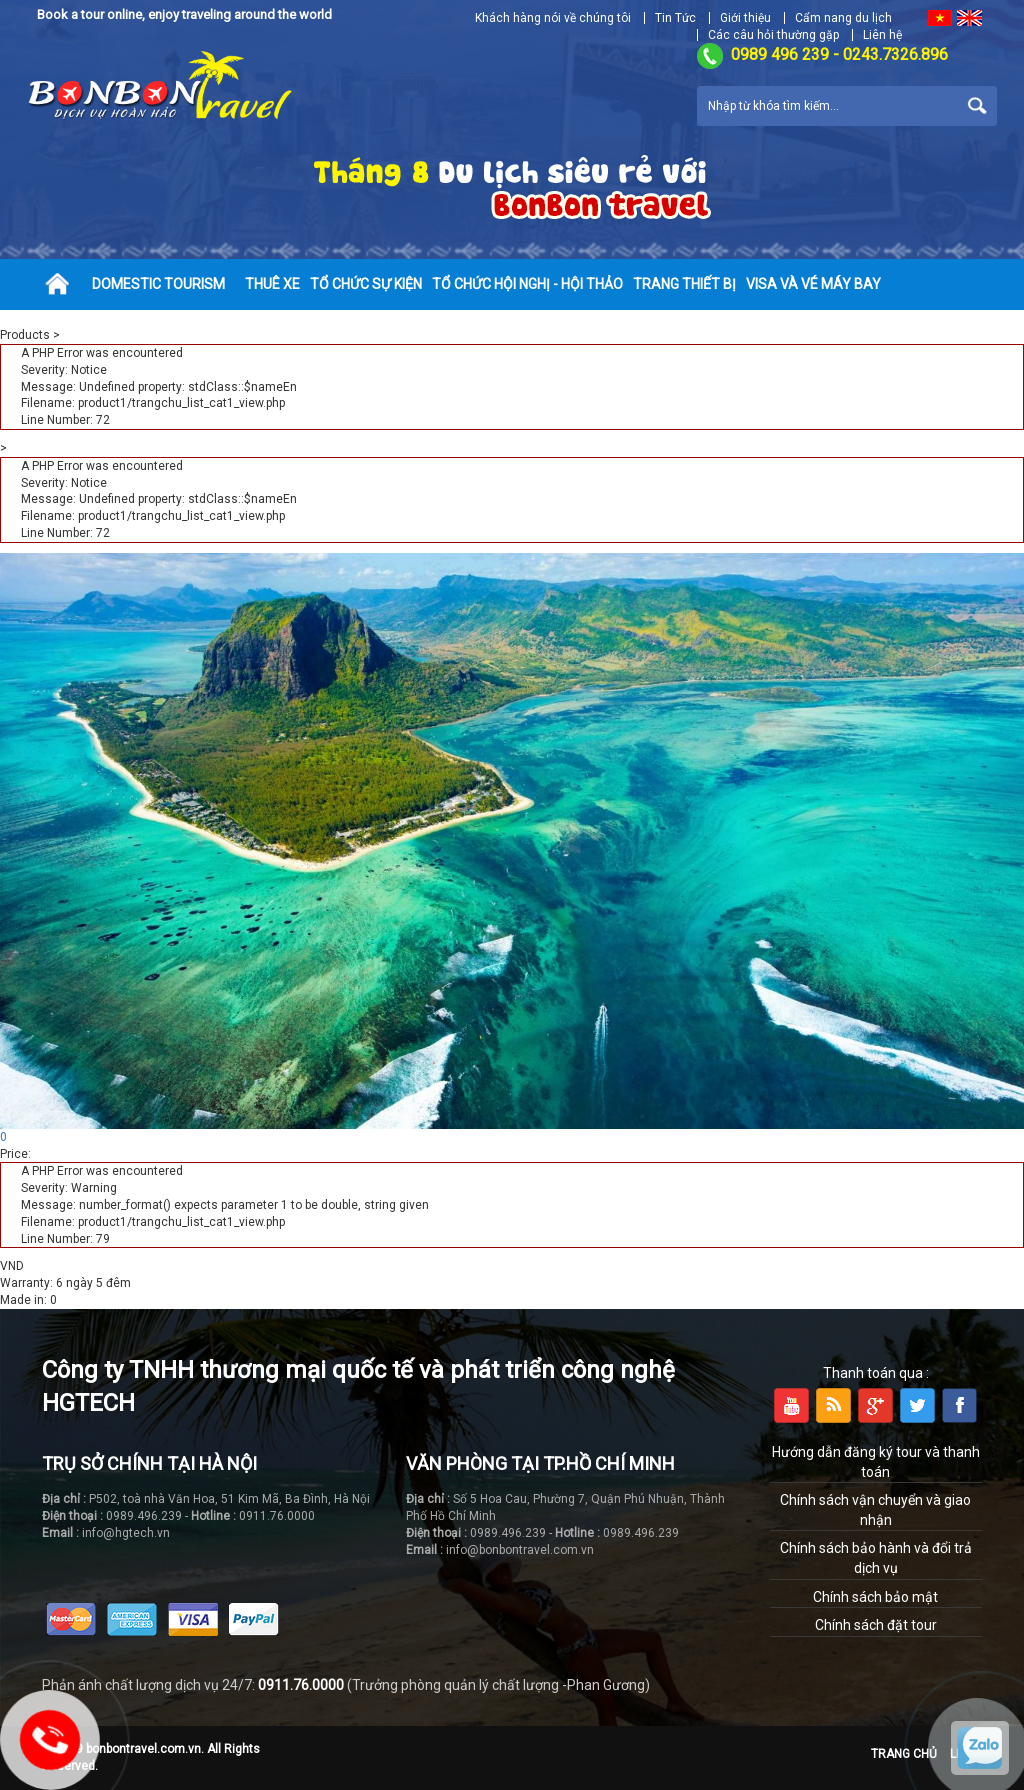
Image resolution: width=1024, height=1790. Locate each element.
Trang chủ (904, 1754)
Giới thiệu (745, 18)
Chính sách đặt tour (876, 1625)
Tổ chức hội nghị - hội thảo (527, 284)
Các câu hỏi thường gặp (773, 35)
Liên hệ (882, 35)
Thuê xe (272, 284)
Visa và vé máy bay (813, 284)
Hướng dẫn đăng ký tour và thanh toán (876, 1462)
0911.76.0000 (301, 1685)
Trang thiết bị (684, 284)
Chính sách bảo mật (875, 1597)
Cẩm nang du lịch (843, 18)
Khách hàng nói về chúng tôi (553, 18)
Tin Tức (675, 18)
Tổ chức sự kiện (366, 284)
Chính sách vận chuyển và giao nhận (875, 1510)
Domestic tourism (158, 284)
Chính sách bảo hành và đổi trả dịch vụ (876, 1558)
